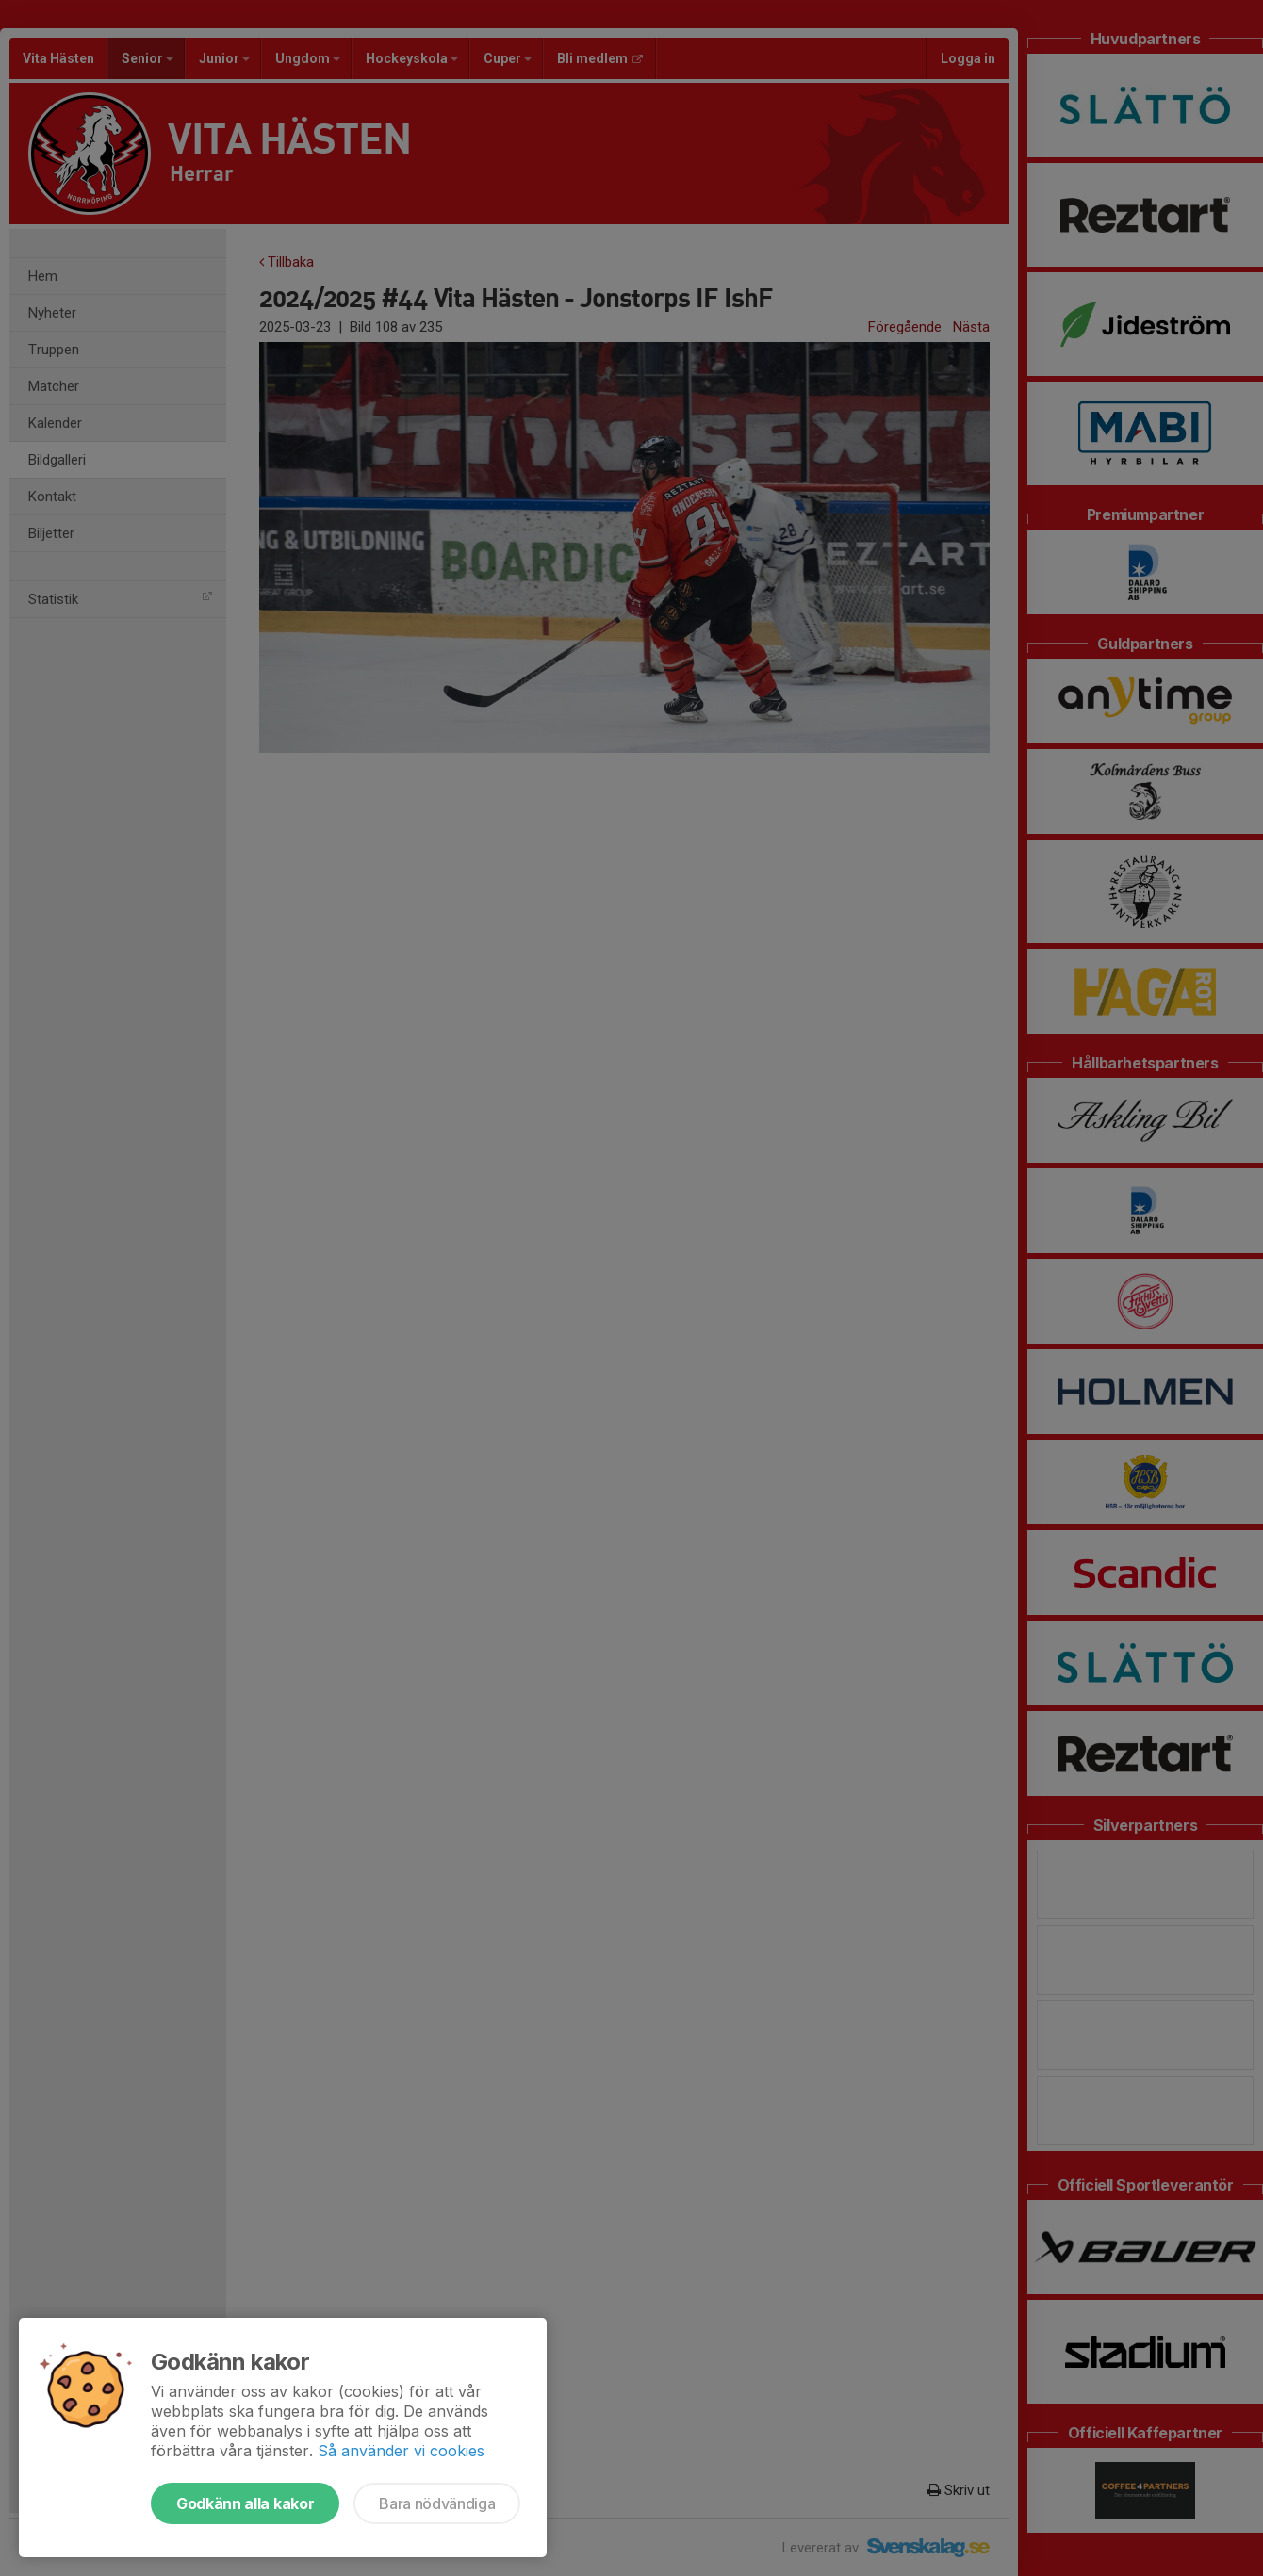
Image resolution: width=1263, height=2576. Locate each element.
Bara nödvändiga (437, 2503)
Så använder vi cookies (401, 2450)
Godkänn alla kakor (245, 2503)
